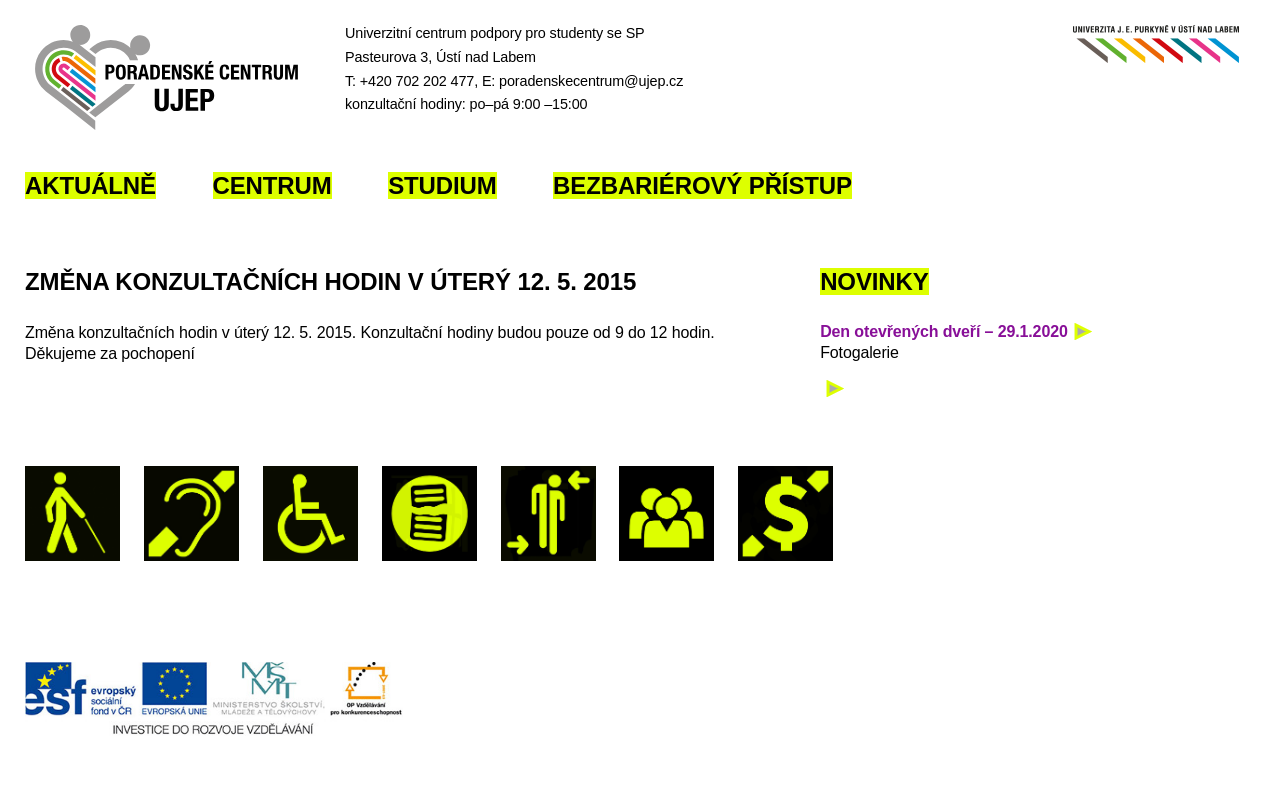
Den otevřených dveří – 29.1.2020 (944, 331)
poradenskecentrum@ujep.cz (591, 81)
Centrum (272, 185)
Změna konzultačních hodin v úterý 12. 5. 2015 (330, 281)
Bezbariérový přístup (702, 185)
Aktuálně (90, 185)
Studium (442, 185)
